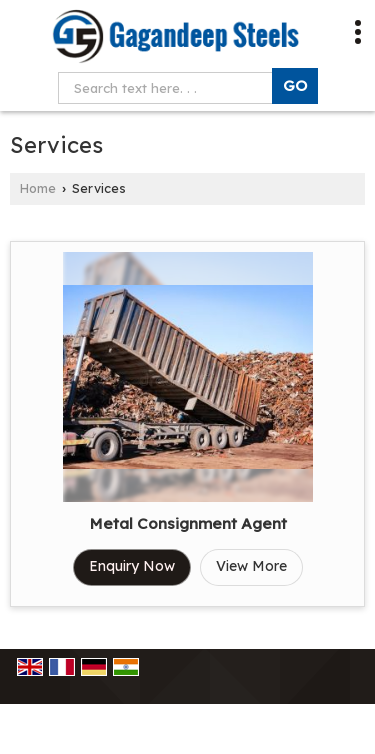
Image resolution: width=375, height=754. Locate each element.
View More (251, 566)
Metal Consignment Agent (188, 523)
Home (38, 188)
